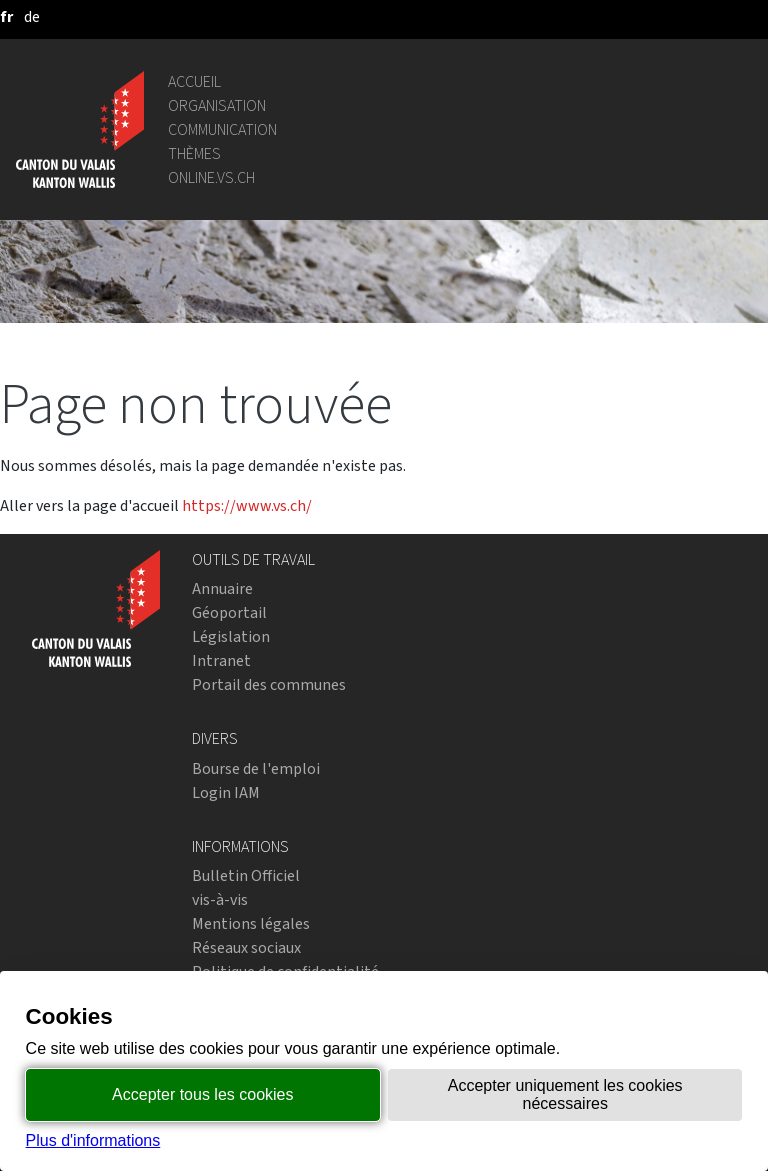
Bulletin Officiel (246, 875)
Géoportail (229, 612)
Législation (231, 636)
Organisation (217, 105)
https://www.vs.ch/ (247, 505)
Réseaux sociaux (246, 947)
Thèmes (194, 153)
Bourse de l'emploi (256, 768)
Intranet (221, 660)
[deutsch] (32, 16)
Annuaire (222, 588)
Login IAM (226, 792)
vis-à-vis (220, 899)
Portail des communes (269, 684)
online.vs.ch (211, 177)
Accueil (194, 81)
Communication (222, 129)
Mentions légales (251, 923)
